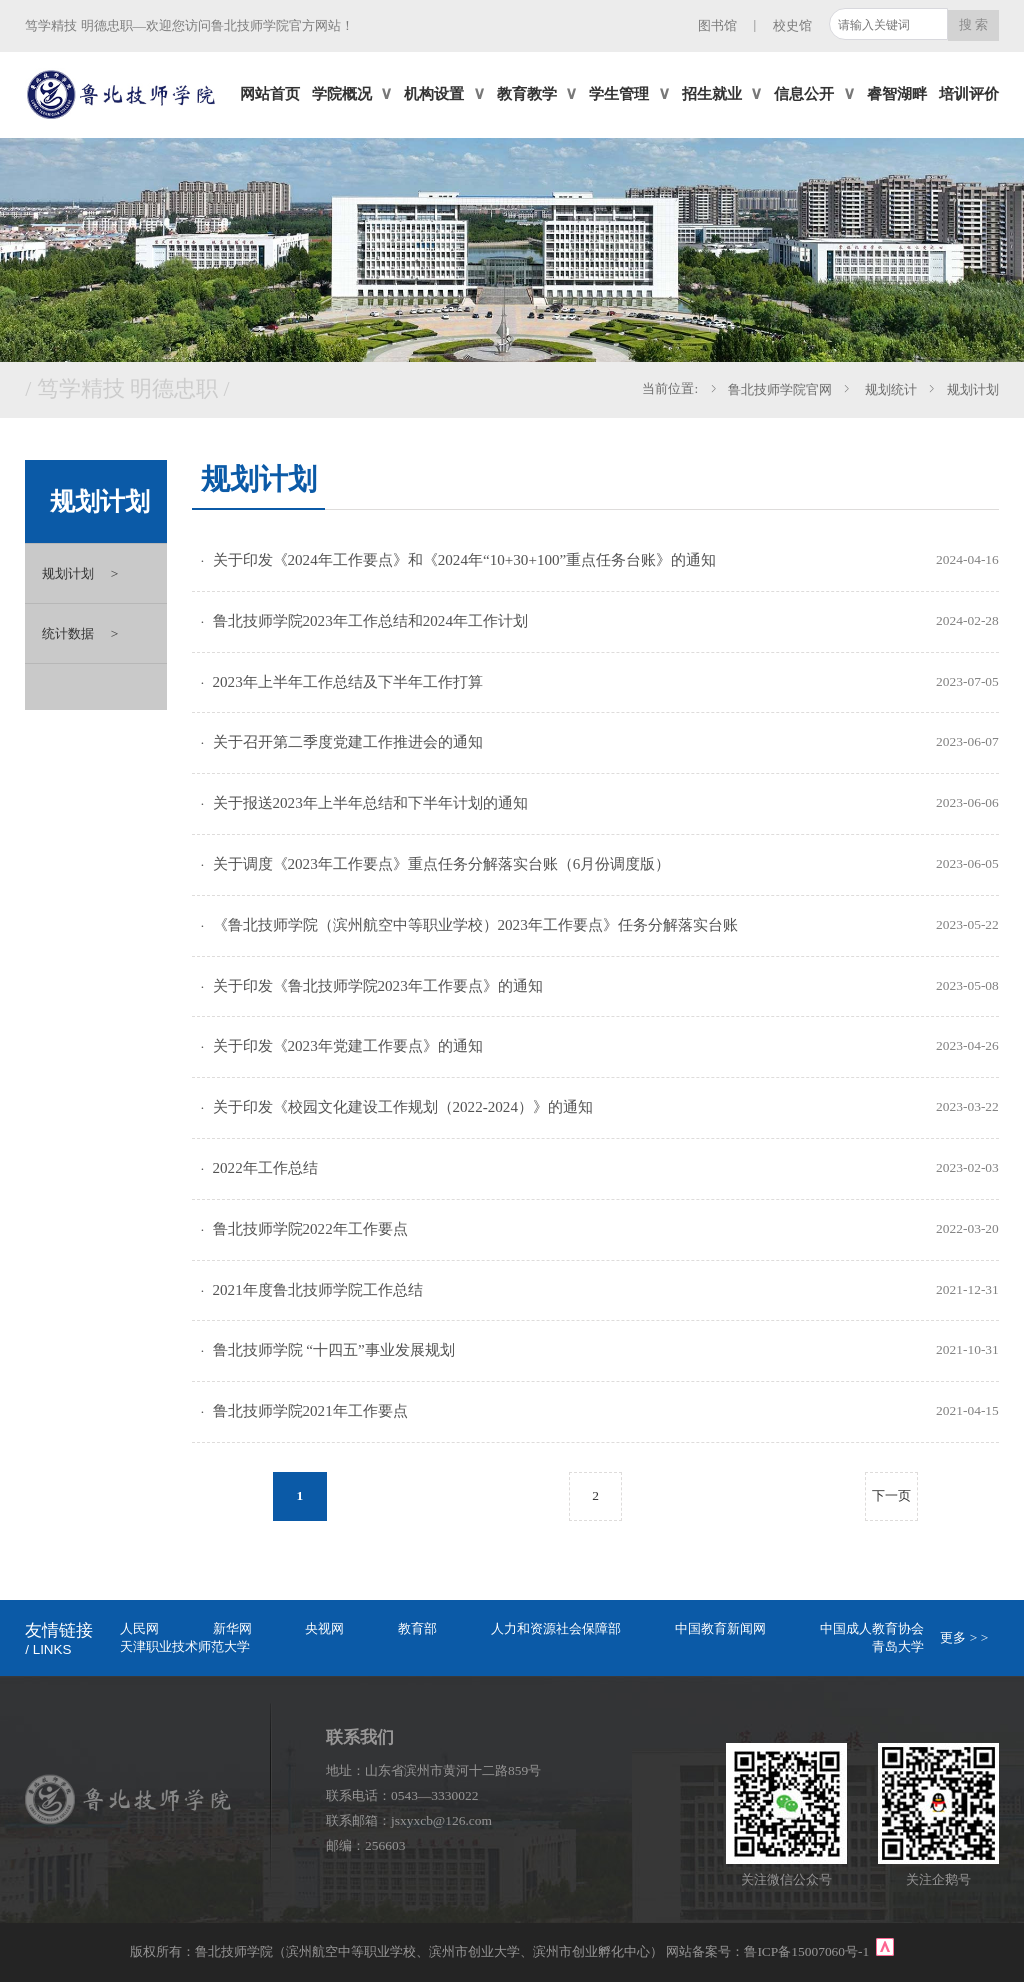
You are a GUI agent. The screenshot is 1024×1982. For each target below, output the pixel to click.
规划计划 (973, 389)
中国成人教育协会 (872, 1628)
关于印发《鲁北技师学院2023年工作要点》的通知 (378, 986)
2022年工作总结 (265, 1168)
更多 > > (964, 1637)
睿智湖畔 (897, 94)
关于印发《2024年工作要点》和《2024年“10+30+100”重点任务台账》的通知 (465, 560)
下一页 (891, 1495)
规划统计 (889, 389)
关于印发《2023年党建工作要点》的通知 (348, 1046)
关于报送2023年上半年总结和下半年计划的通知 (370, 803)
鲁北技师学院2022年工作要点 (310, 1229)
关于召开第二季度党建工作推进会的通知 (348, 742)
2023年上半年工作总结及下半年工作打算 (348, 682)
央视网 (324, 1628)
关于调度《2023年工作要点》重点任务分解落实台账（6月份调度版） (442, 864)
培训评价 (969, 94)
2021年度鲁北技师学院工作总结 (318, 1290)
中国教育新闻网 (720, 1628)
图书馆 (717, 25)
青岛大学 (898, 1646)
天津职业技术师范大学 (185, 1646)
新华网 (232, 1628)
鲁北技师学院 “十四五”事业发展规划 (334, 1350)
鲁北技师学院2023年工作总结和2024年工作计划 (370, 621)
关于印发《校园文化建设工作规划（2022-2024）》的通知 (403, 1107)
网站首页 (270, 94)
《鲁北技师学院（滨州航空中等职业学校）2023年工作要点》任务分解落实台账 (475, 925)
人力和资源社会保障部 (556, 1628)
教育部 (417, 1628)
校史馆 (792, 25)
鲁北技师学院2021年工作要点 (310, 1411)
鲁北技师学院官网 (780, 389)
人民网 (139, 1628)
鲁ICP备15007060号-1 (808, 1951)
